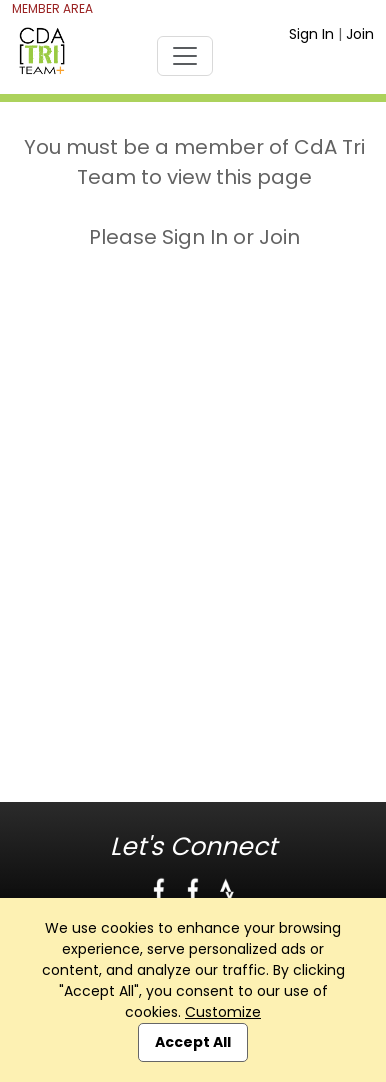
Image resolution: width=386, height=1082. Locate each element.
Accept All (193, 1042)
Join (360, 34)
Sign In (311, 34)
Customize (223, 1012)
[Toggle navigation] (185, 56)
